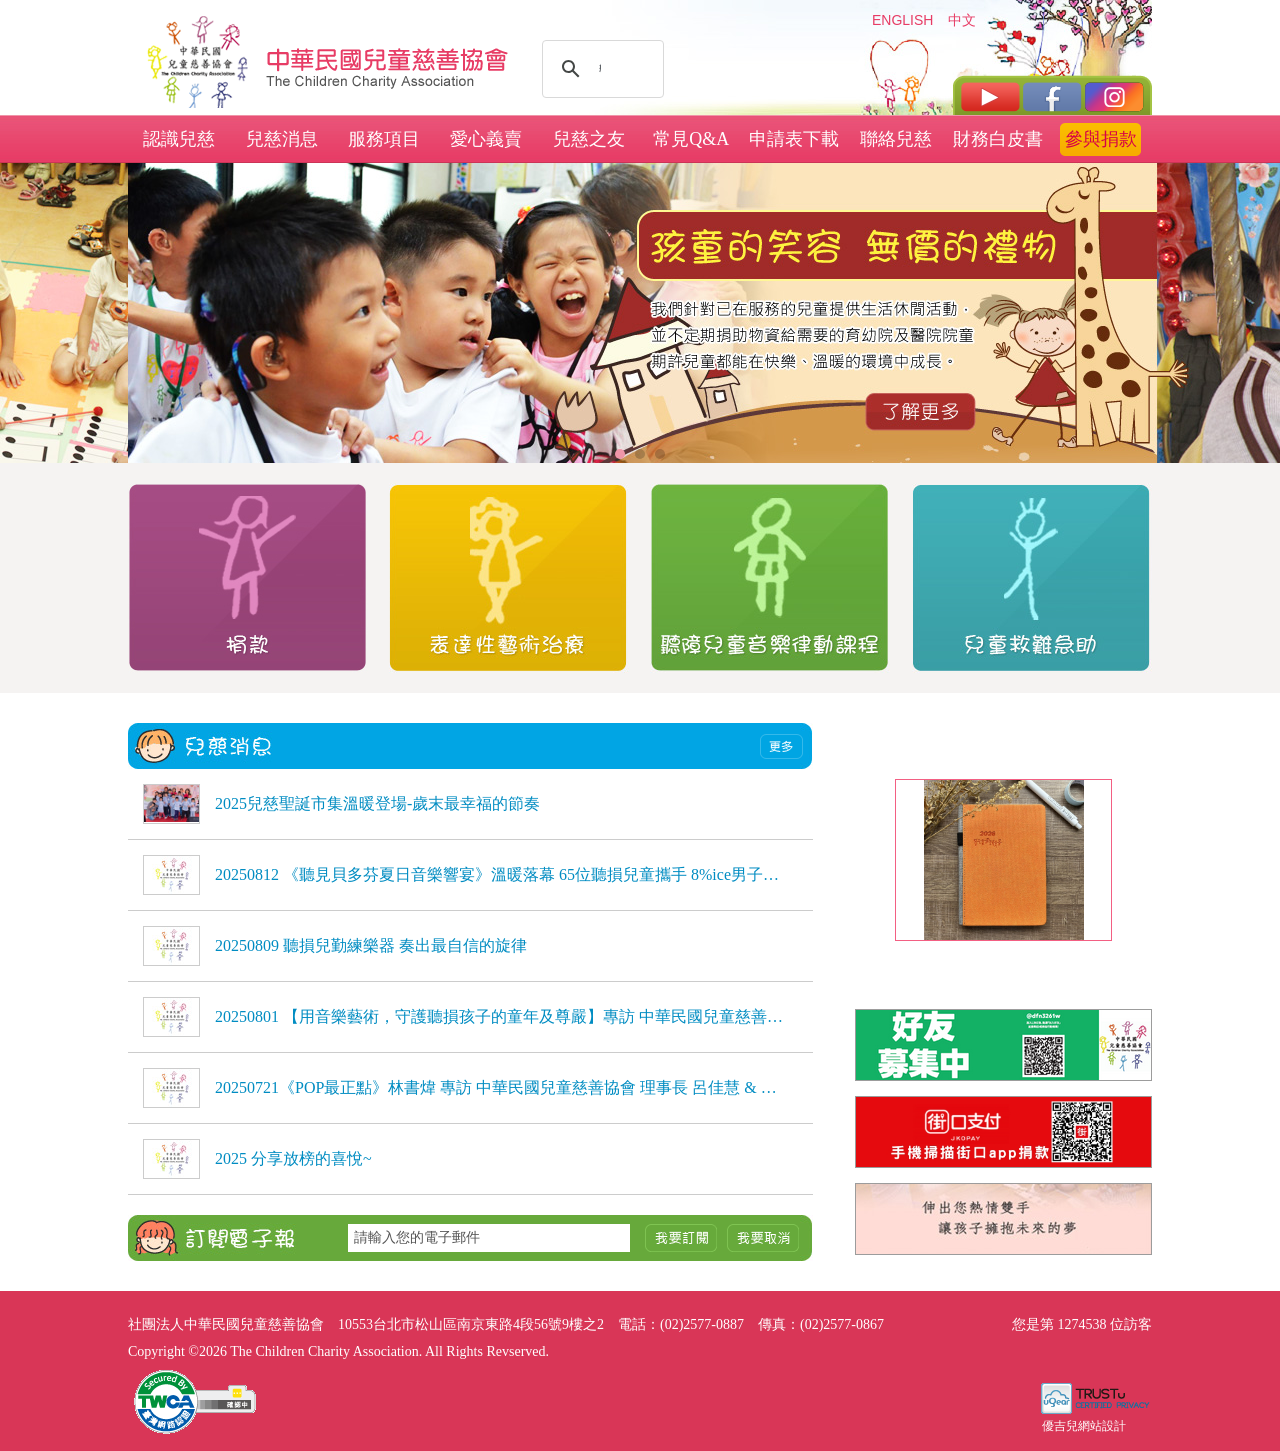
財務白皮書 (998, 139)
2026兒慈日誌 (1003, 958)
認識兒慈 (179, 139)
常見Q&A (691, 139)
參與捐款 (1101, 139)
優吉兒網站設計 (1084, 1426)
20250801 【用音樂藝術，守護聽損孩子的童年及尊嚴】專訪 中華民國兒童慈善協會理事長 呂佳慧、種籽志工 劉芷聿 (500, 1016)
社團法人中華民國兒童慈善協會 (388, 58)
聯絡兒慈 (896, 139)
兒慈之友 (589, 139)
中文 (962, 20)
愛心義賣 (486, 139)
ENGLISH (902, 20)
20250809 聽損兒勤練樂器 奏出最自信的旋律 (371, 945)
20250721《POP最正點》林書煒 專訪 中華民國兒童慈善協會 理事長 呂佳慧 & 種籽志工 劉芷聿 (500, 1087)
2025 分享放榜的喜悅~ (293, 1158)
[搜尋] (600, 69)
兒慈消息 (282, 139)
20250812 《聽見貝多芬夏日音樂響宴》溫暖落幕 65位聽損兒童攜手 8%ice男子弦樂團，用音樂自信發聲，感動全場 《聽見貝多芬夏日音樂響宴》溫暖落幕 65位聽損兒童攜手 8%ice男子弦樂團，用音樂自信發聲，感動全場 (500, 874)
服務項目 (384, 139)
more (781, 746)
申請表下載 (794, 139)
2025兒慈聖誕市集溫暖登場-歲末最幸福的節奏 (377, 803)
